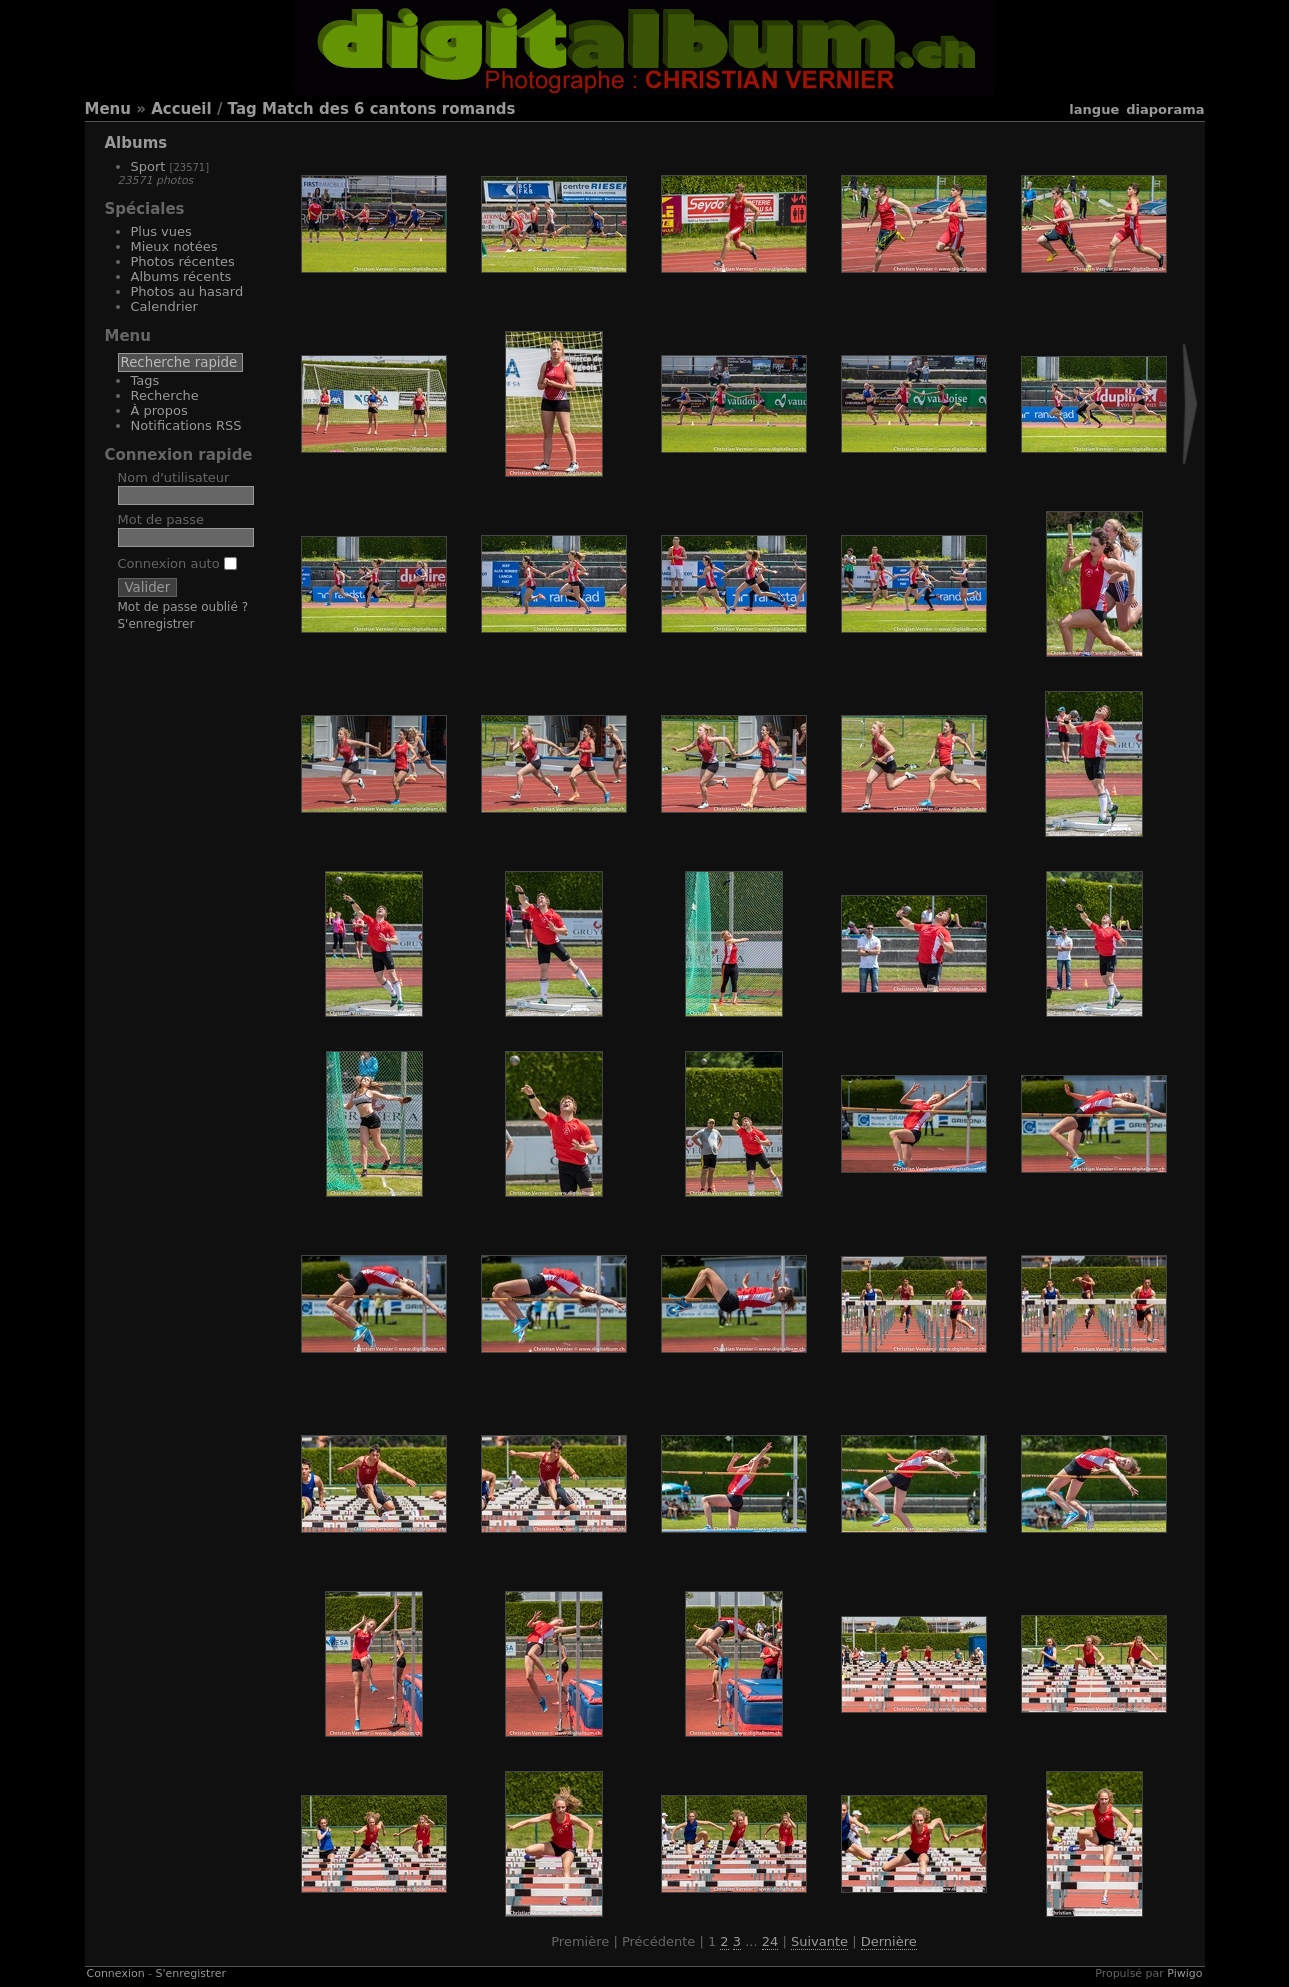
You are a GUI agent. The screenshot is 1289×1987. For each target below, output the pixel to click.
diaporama (1165, 109)
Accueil (181, 109)
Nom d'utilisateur (174, 477)
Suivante (819, 1941)
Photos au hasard (187, 291)
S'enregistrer (156, 624)
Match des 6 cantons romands (389, 109)
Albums (136, 143)
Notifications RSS (186, 425)
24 (770, 1941)
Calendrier (164, 306)
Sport (148, 166)
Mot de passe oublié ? (183, 607)
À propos (159, 410)
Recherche (165, 395)
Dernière (889, 1941)
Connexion (116, 1973)
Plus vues (161, 231)
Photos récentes (183, 261)
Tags (145, 380)
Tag (242, 109)
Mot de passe (161, 519)
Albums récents (181, 276)
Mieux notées (174, 246)
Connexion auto (177, 563)
